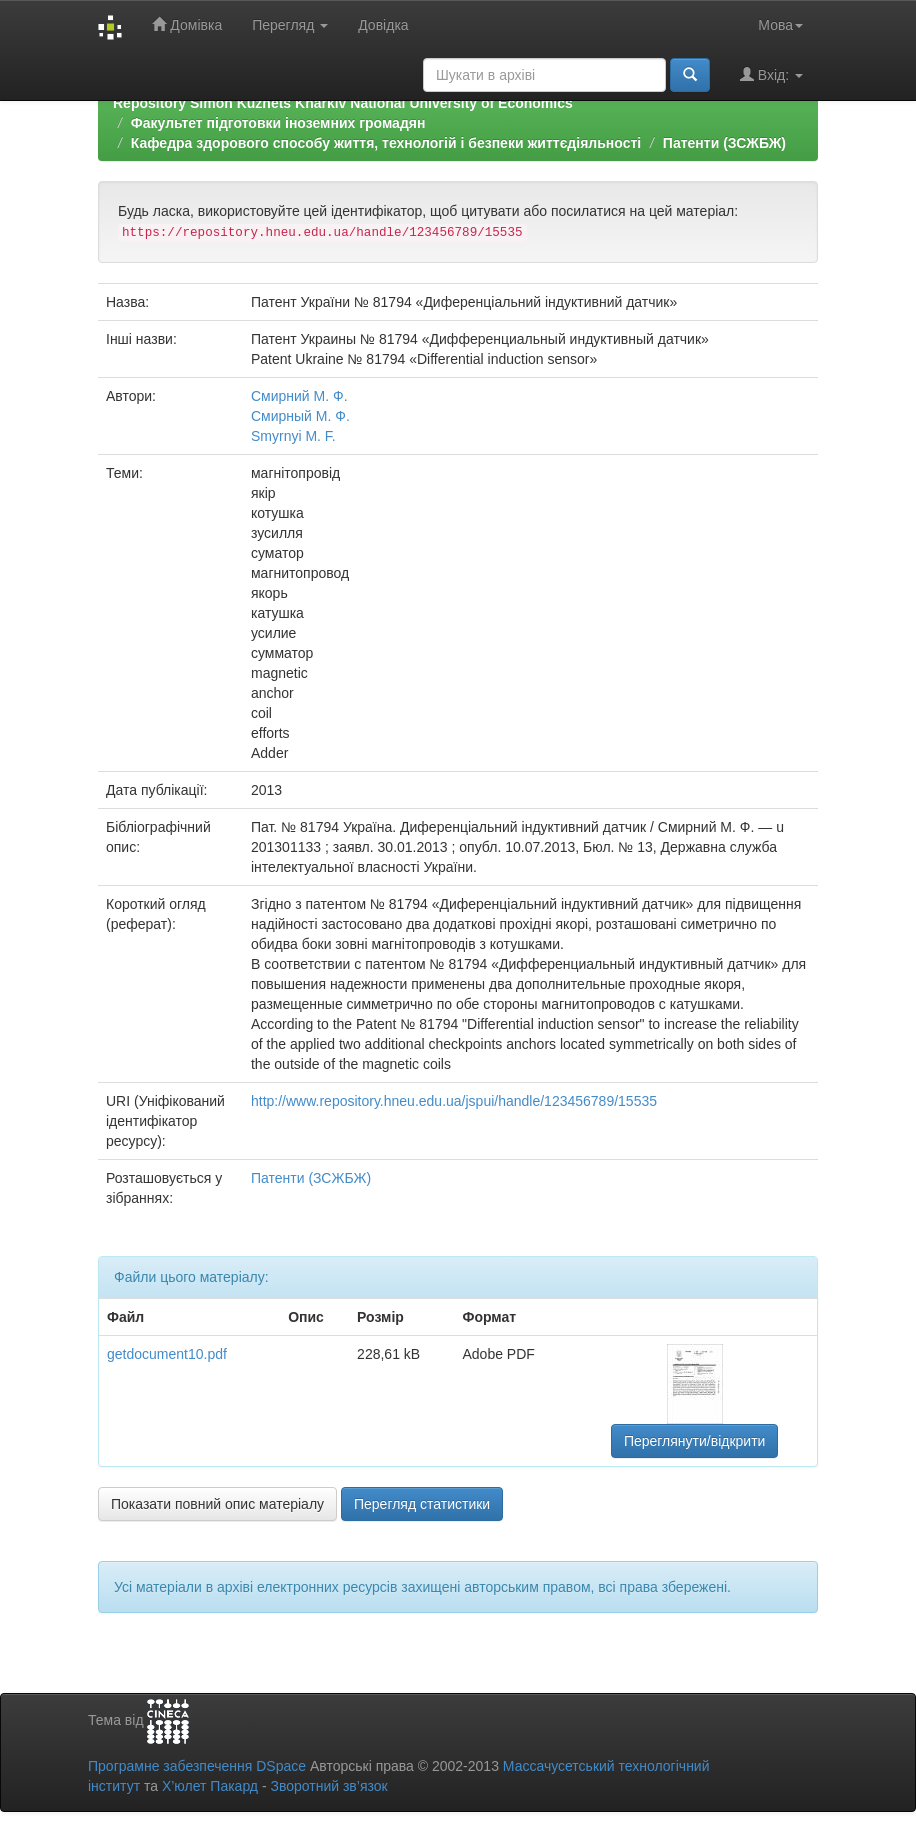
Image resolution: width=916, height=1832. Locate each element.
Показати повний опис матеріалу (217, 1504)
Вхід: (771, 74)
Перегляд (290, 25)
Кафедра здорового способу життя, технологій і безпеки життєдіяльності (386, 143)
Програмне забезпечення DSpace (197, 1766)
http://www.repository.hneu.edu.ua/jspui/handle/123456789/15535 (454, 1101)
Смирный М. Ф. (300, 416)
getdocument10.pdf (167, 1354)
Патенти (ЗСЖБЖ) (724, 143)
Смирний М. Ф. (299, 396)
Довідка (383, 25)
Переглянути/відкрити (695, 1441)
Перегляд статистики (422, 1504)
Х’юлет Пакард (210, 1786)
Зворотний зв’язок (328, 1786)
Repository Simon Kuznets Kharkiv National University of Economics (343, 103)
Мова (780, 25)
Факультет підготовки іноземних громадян (278, 123)
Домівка (187, 24)
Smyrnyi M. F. (293, 436)
